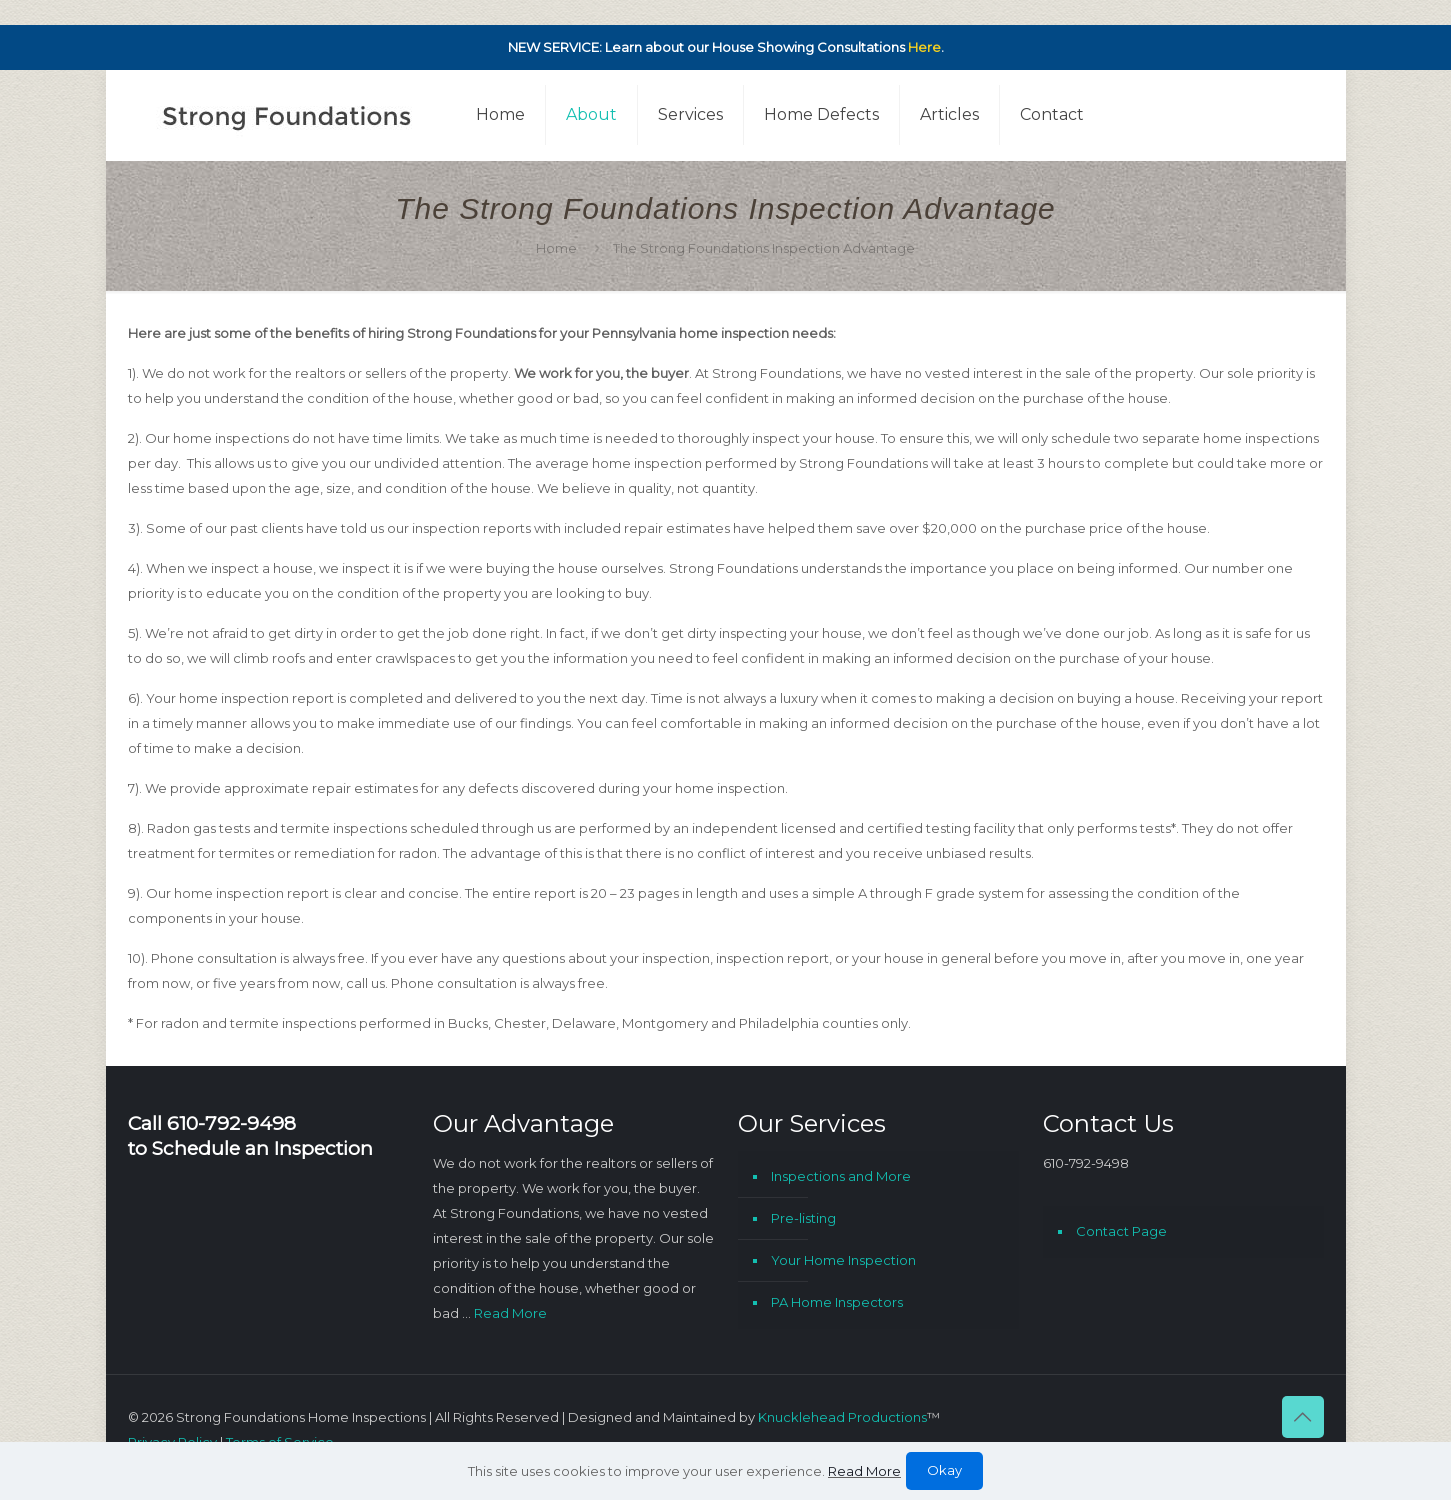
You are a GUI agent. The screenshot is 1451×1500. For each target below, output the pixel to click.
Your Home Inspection (843, 1260)
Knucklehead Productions (842, 1417)
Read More (510, 1313)
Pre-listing (803, 1218)
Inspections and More (841, 1176)
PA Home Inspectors (837, 1302)
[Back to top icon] (1303, 1417)
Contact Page (1121, 1231)
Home (556, 248)
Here (924, 47)
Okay (944, 1470)
